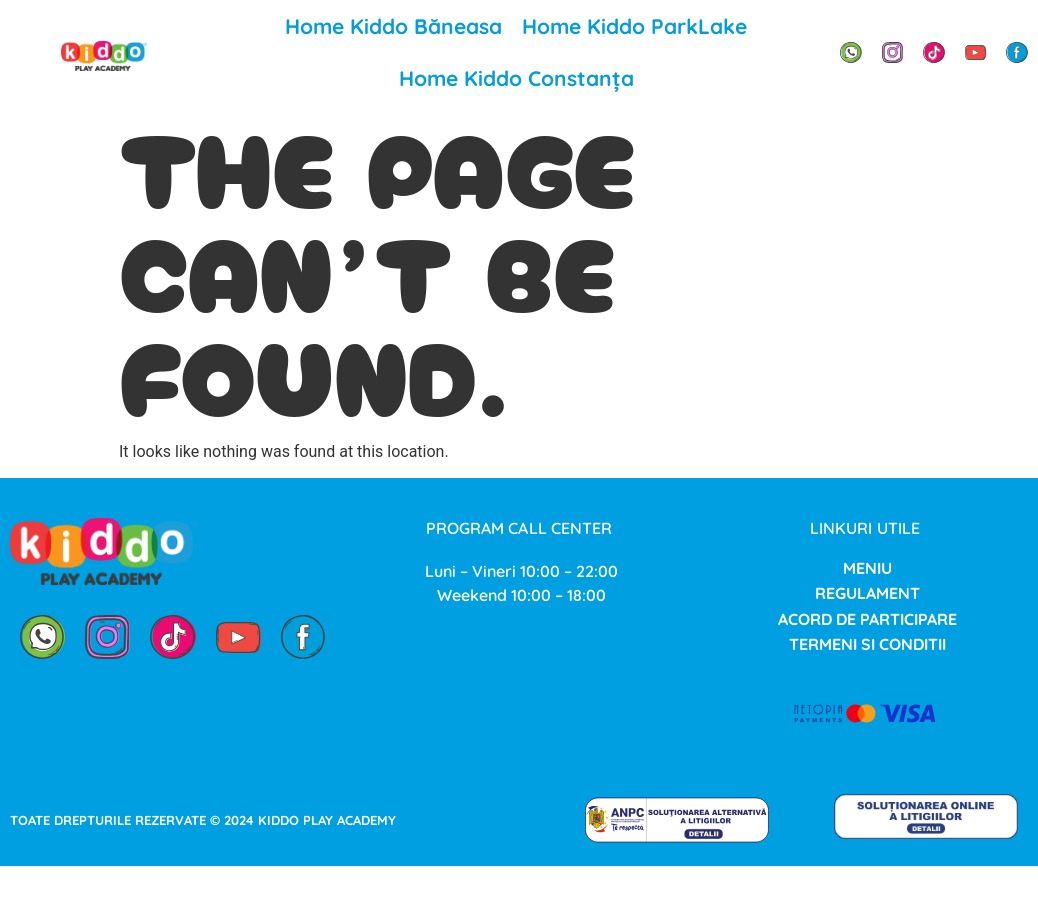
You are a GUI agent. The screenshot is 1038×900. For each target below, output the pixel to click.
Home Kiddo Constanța (516, 78)
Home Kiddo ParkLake (634, 26)
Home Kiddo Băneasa (393, 26)
